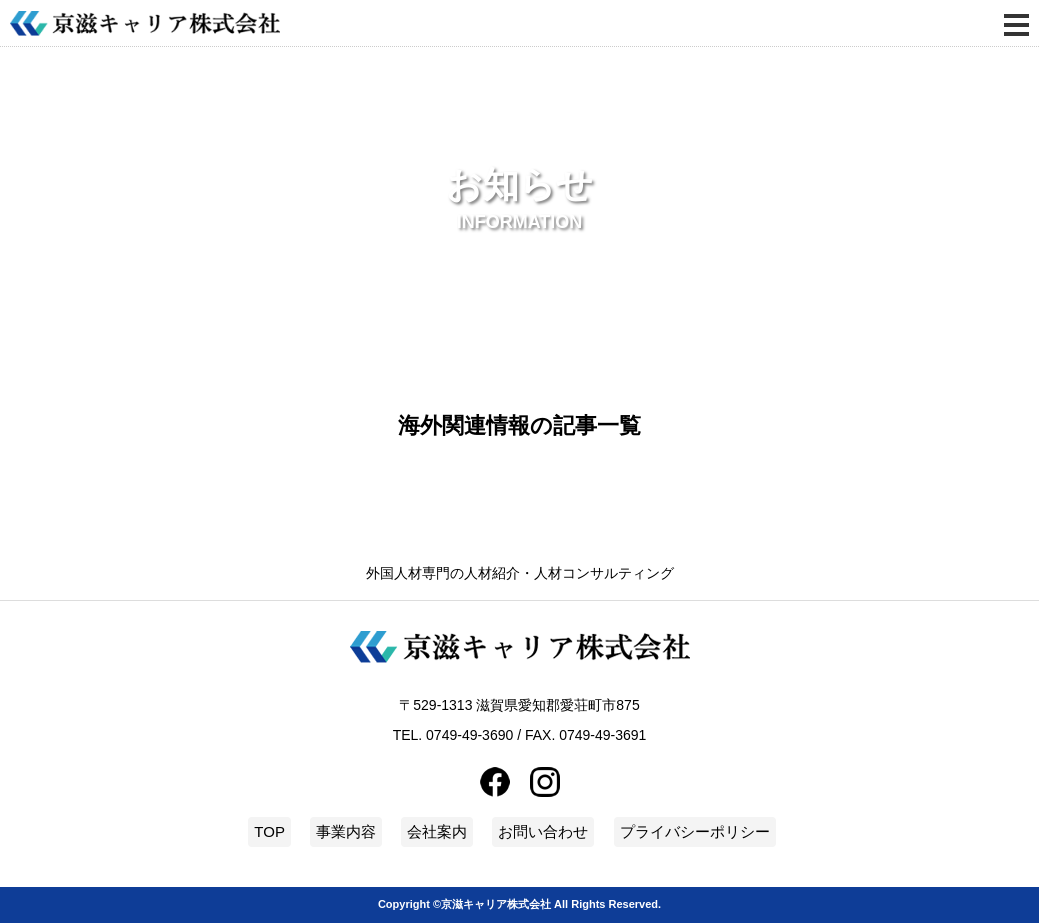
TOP (269, 831)
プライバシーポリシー (695, 831)
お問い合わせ (543, 831)
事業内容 (346, 831)
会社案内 (437, 831)
